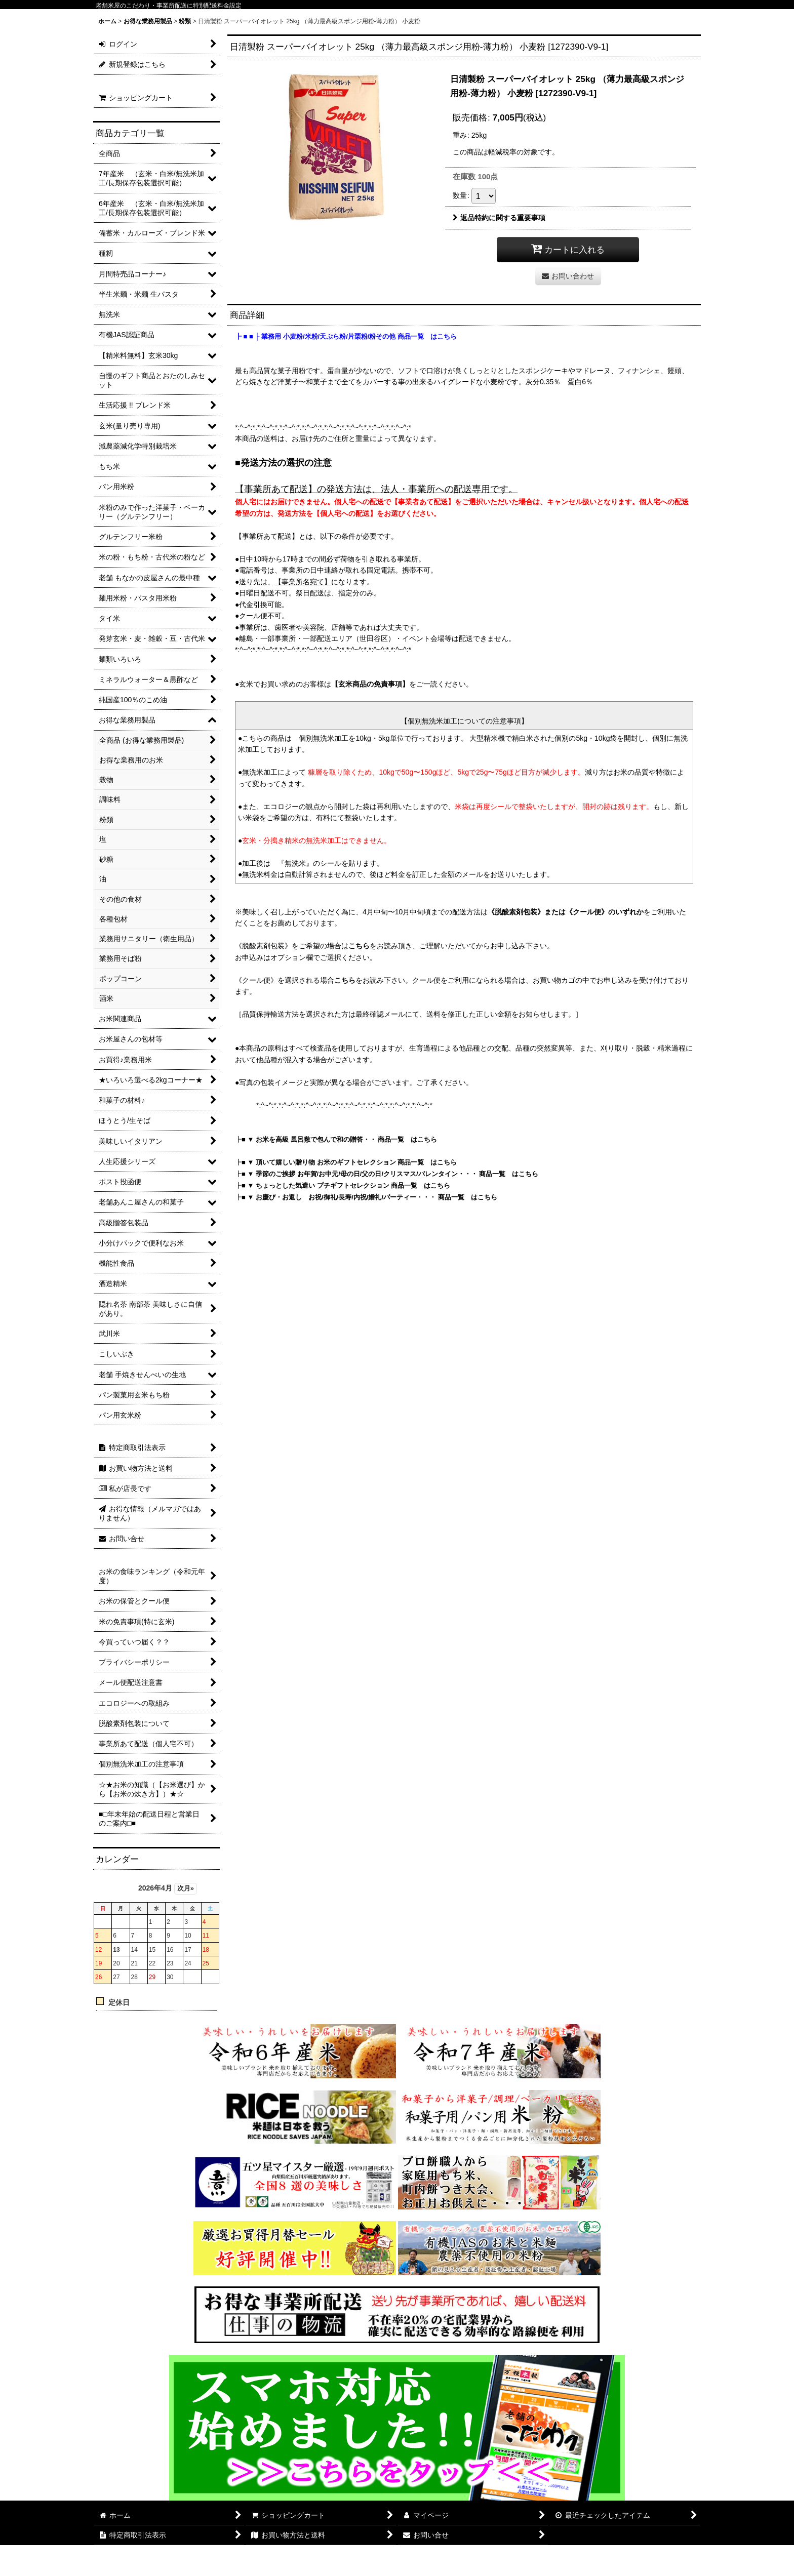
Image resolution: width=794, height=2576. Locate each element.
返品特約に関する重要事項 (499, 218)
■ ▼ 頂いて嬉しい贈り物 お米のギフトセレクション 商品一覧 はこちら (349, 1162)
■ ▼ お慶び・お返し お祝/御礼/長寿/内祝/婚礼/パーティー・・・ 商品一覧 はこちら (369, 1197)
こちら (359, 946)
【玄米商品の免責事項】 (370, 684)
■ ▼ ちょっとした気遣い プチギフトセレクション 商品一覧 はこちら (346, 1185)
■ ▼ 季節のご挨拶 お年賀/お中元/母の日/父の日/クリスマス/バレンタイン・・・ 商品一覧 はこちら (390, 1174)
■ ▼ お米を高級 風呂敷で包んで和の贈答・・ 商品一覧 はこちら (339, 1139)
